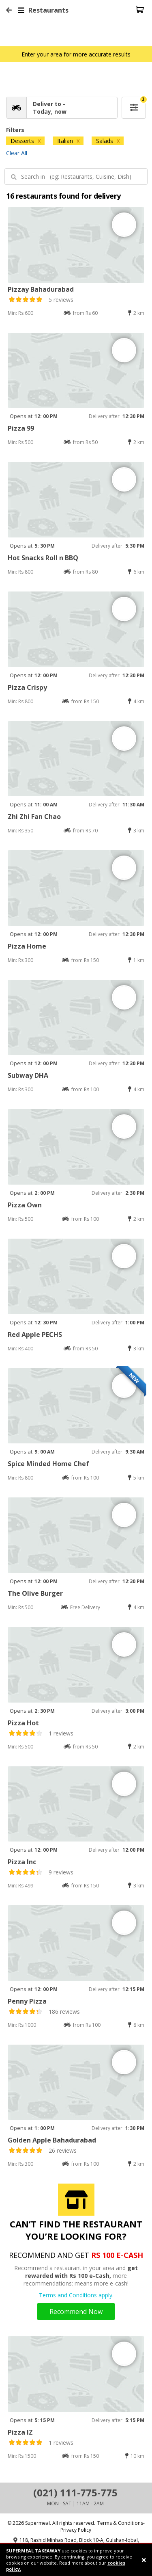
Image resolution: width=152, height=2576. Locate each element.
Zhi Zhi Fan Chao (34, 816)
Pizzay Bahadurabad (41, 289)
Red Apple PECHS (35, 1334)
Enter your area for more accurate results (76, 54)
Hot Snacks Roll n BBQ (43, 557)
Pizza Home (27, 946)
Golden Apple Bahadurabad (52, 2140)
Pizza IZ (20, 2432)
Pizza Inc (22, 1861)
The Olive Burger (35, 1593)
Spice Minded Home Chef (48, 1463)
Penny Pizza (27, 2001)
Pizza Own (25, 1204)
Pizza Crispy (27, 687)
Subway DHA (28, 1075)
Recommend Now (76, 2311)
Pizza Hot (23, 1722)
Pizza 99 (21, 428)
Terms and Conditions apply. (76, 2295)
